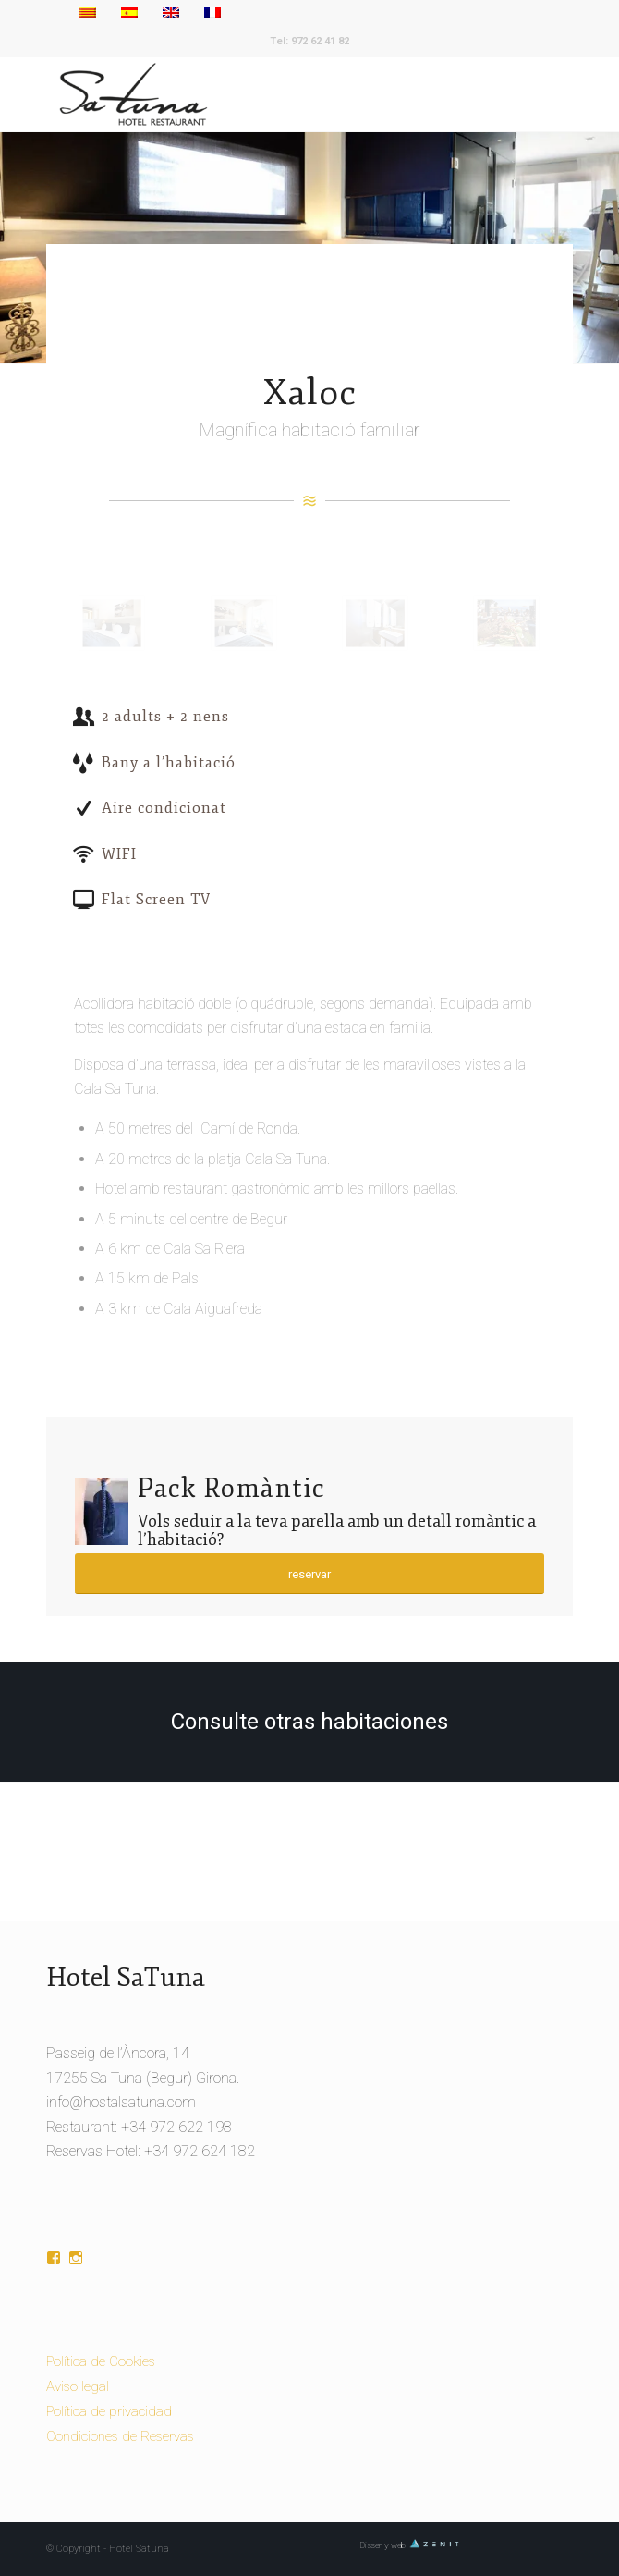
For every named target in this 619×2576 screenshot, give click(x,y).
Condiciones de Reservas (120, 2436)
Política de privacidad (109, 2411)
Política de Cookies (100, 2361)
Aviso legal (77, 2386)
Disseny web (410, 2545)
